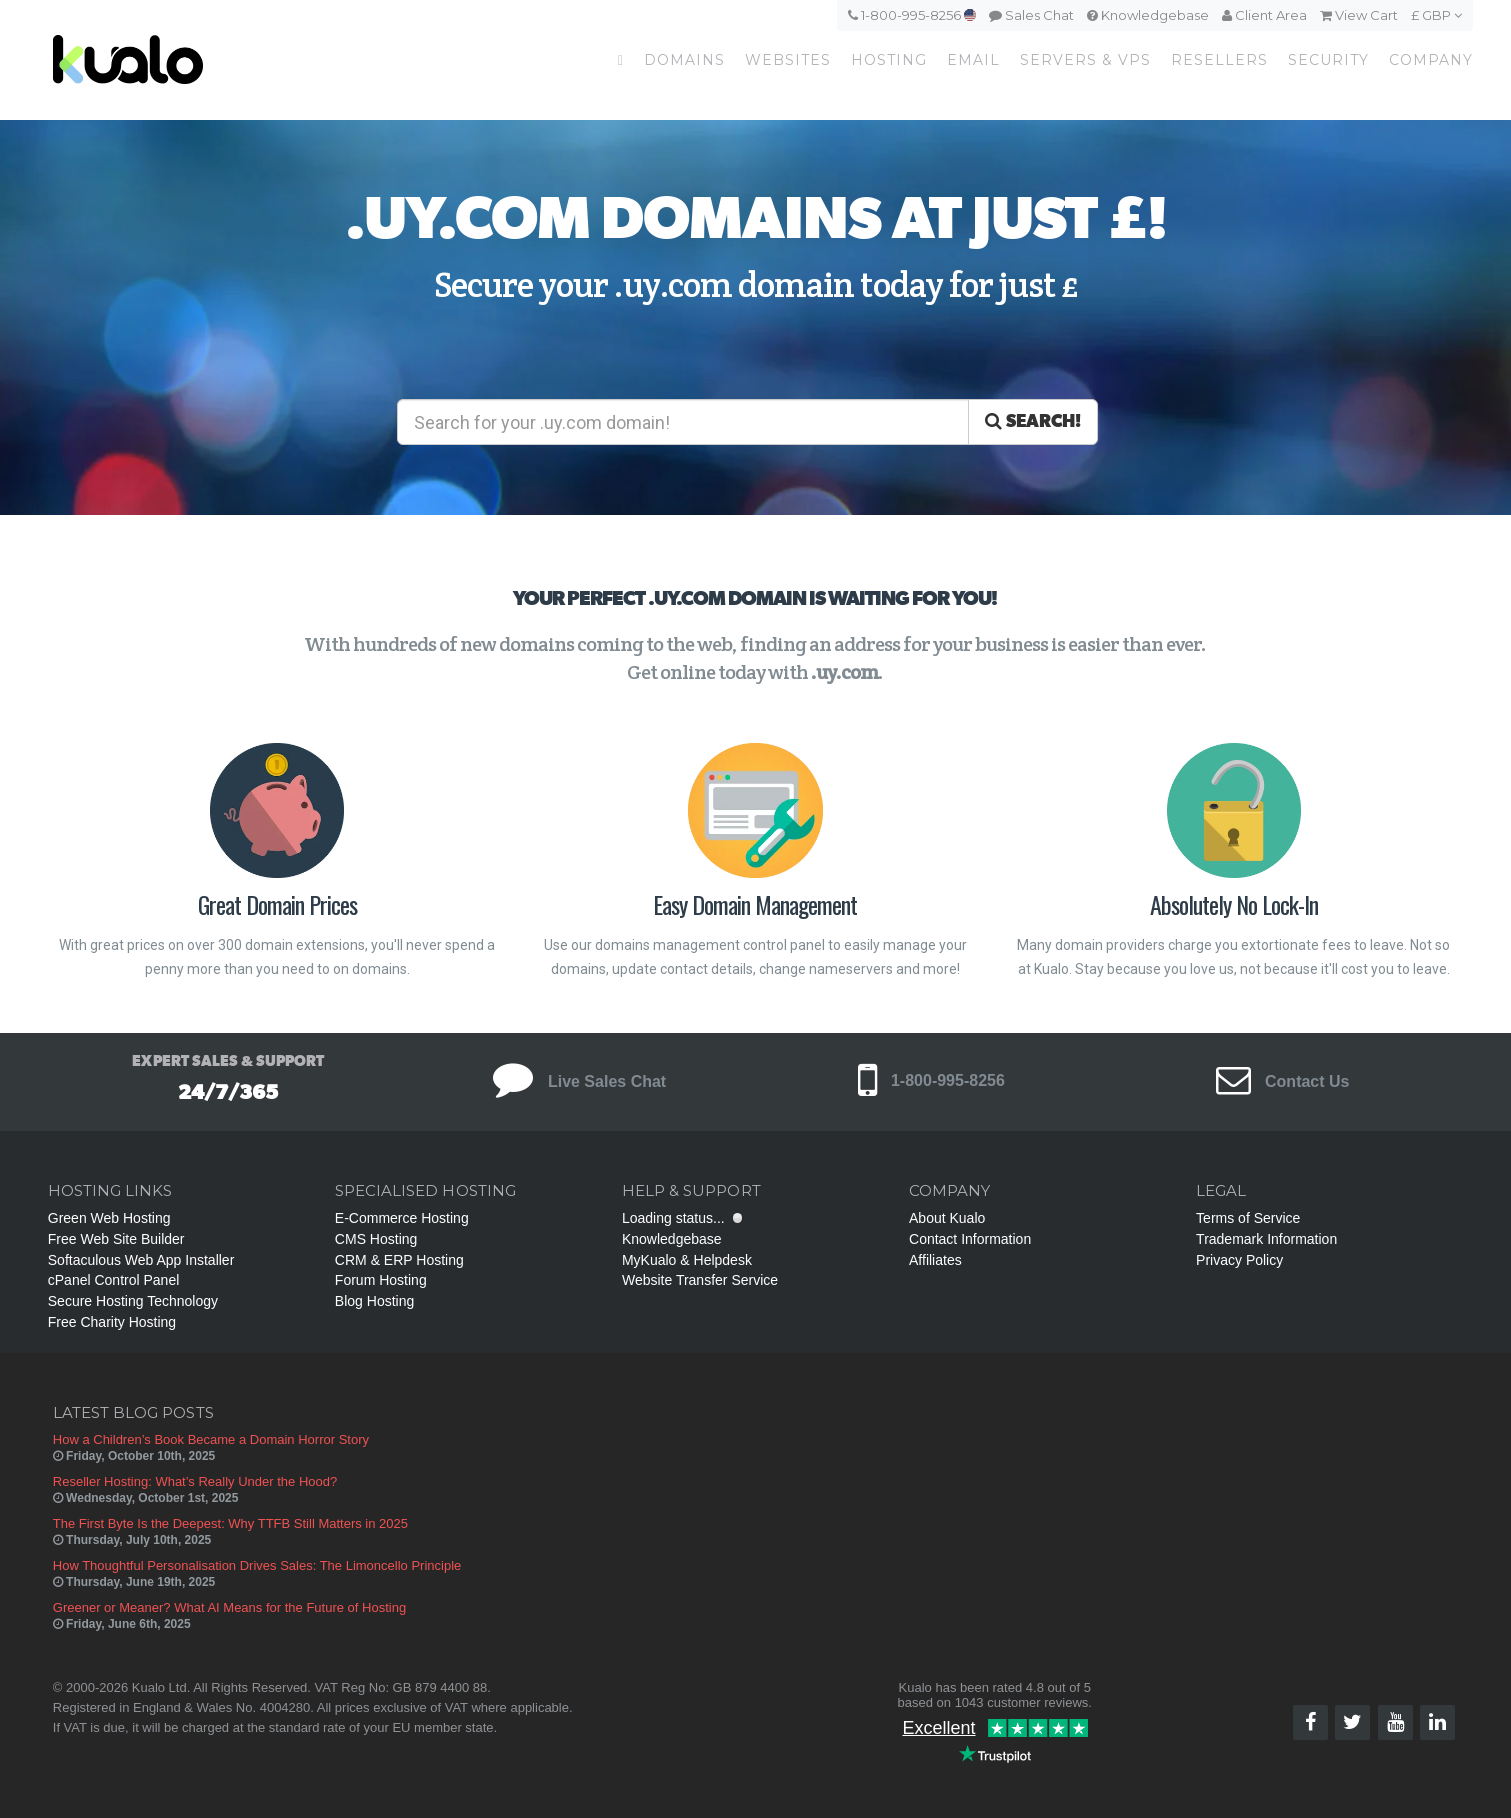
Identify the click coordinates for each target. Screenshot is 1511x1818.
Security (1328, 60)
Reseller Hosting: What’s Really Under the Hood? (195, 1481)
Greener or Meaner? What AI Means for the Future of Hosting (229, 1607)
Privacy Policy (1239, 1260)
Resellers (1219, 60)
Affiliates (935, 1260)
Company (1431, 60)
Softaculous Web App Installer (141, 1260)
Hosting (889, 60)
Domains (684, 60)
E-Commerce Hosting (402, 1218)
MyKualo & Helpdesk (687, 1260)
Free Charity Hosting (112, 1322)
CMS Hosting (376, 1239)
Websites (788, 60)
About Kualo (947, 1218)
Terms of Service (1248, 1218)
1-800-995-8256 (912, 15)
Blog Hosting (374, 1301)
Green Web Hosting (109, 1218)
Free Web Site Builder (116, 1239)
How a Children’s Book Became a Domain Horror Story (211, 1439)
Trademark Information (1266, 1239)
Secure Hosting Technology (133, 1301)
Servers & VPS (1085, 60)
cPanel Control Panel (114, 1280)
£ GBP (1436, 15)
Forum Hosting (381, 1280)
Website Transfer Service (700, 1280)
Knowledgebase (1148, 15)
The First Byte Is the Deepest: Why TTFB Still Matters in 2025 (230, 1523)
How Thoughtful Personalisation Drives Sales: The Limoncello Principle (257, 1565)
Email (973, 60)
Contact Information (970, 1239)
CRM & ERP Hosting (399, 1260)
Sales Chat (1031, 15)
